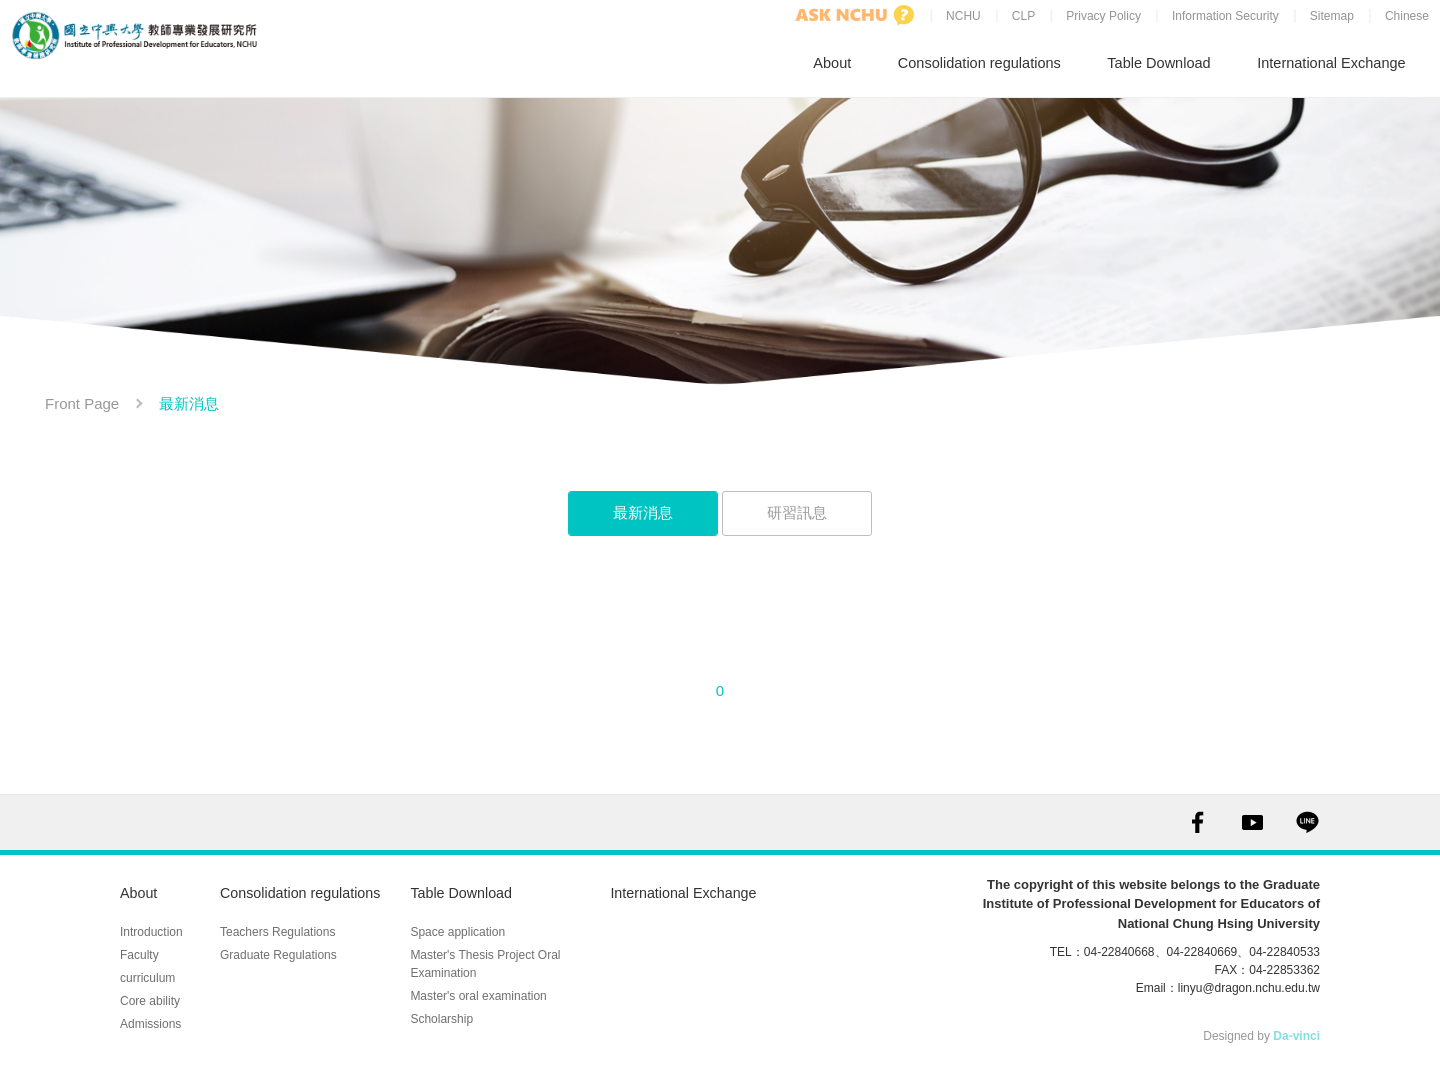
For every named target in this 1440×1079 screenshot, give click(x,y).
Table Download (1161, 58)
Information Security (1224, 17)
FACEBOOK (1197, 816)
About (839, 58)
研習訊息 (797, 506)
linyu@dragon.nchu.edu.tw (1249, 982)
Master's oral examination (486, 974)
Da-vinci (1296, 1030)
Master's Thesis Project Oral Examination (493, 942)
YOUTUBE (1252, 816)
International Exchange (1331, 58)
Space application (465, 910)
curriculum (147, 956)
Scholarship (449, 997)
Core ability (150, 979)
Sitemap (1331, 17)
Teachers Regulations (277, 910)
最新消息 (643, 506)
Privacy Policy (1102, 17)
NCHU (962, 17)
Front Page (82, 397)
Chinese (1406, 17)
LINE (1307, 816)
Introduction (151, 910)
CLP (1022, 17)
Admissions (150, 1002)
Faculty (139, 933)
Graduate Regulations (278, 933)
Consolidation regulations (983, 58)
